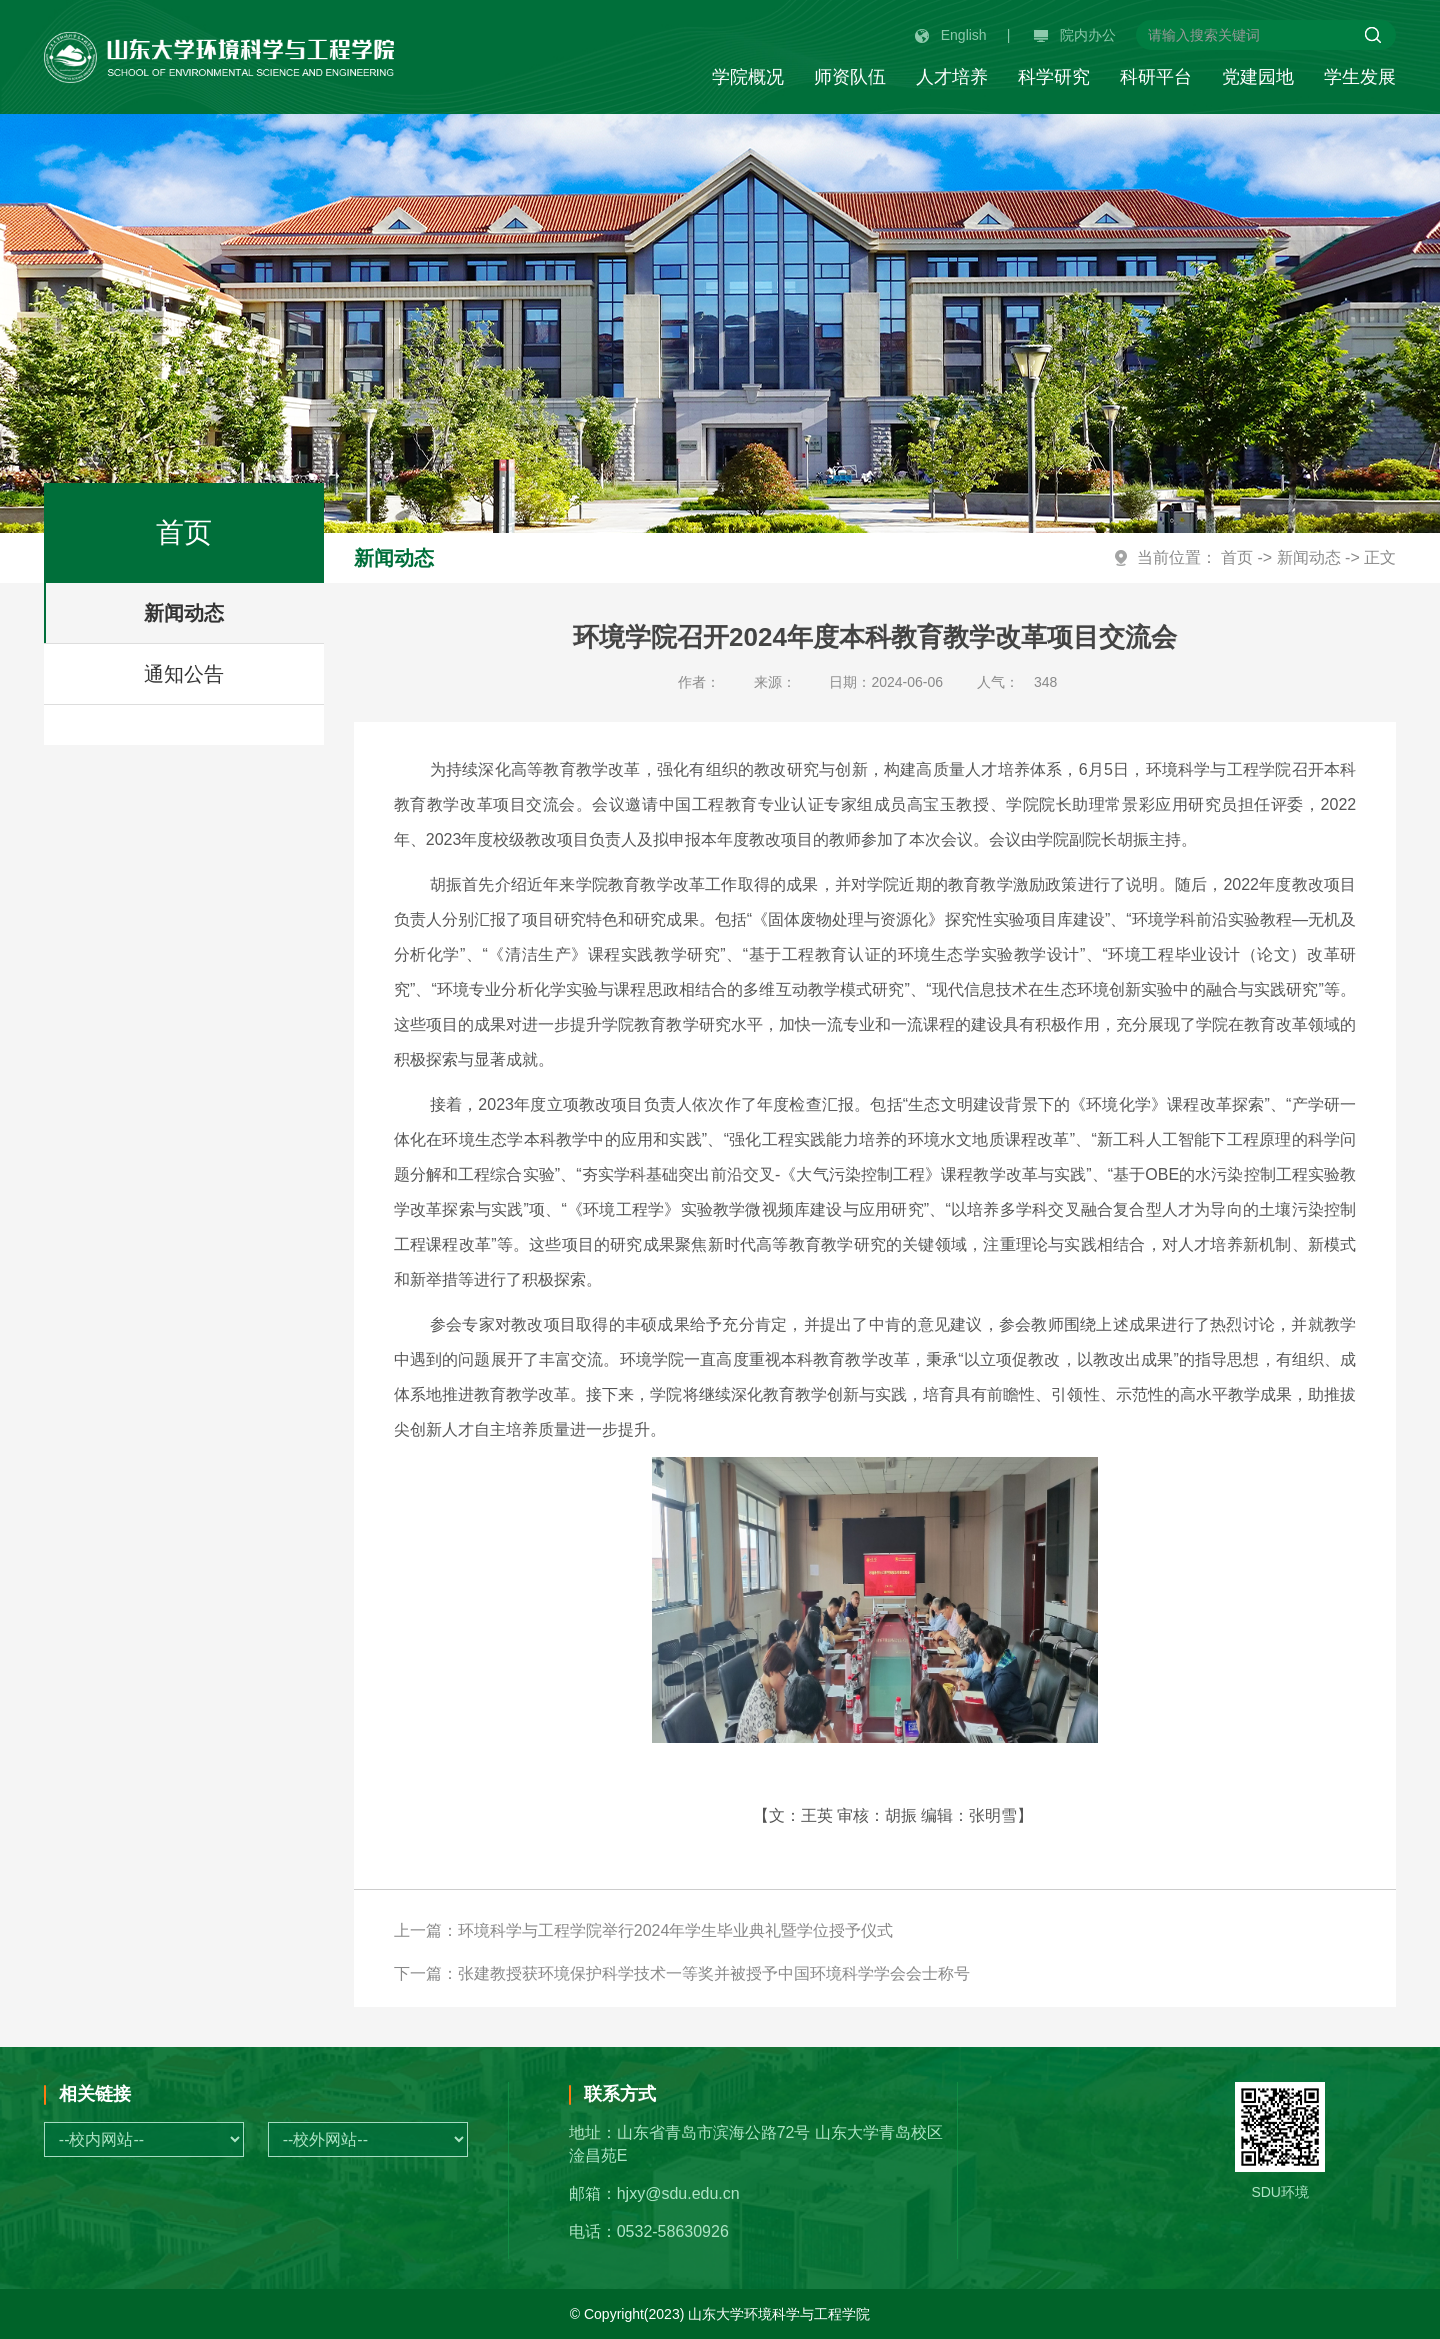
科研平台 (1156, 77)
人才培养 (952, 77)
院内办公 (1075, 35)
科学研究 (1054, 77)
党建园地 (1258, 77)
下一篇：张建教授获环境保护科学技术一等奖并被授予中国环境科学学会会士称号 (682, 1973)
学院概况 (748, 77)
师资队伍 (850, 77)
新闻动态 (184, 613)
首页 (1237, 557)
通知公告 (184, 674)
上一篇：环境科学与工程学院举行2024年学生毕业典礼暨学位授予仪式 (644, 1930)
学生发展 (1360, 77)
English (951, 35)
